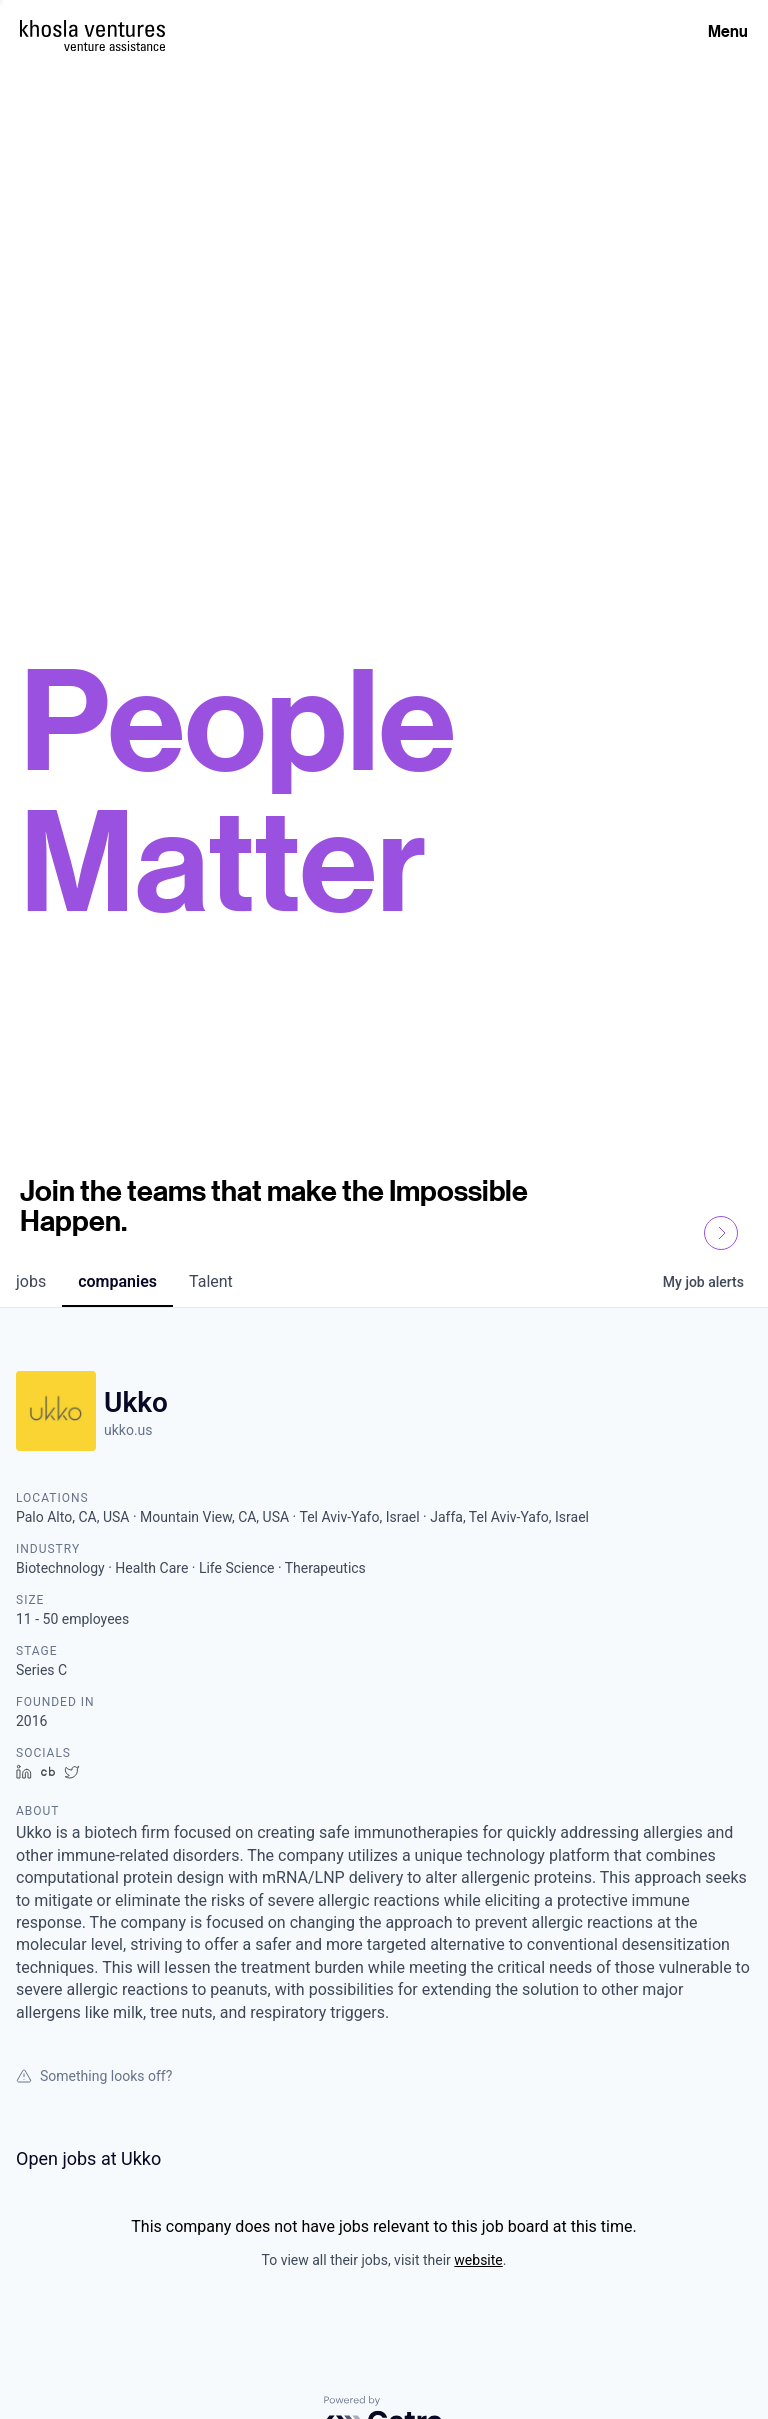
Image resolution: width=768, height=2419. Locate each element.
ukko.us (128, 1430)
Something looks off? (94, 2076)
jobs (31, 1281)
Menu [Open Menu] (728, 31)
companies (117, 1281)
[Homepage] (92, 28)
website (478, 2260)
